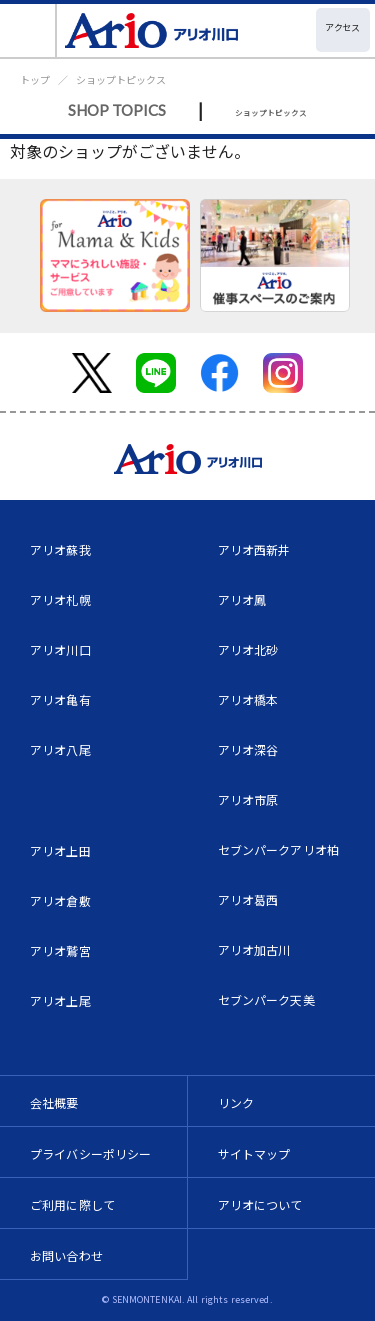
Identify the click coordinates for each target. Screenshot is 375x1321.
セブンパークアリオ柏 (279, 849)
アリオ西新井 (254, 549)
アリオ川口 (60, 649)
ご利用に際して (72, 1204)
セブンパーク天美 (266, 999)
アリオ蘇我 (60, 549)
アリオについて (260, 1204)
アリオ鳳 (242, 599)
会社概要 (54, 1102)
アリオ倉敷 (60, 900)
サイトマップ (254, 1153)
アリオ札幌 (60, 599)
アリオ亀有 (60, 699)
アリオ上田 (60, 850)
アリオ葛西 (248, 899)
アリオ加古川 (254, 949)
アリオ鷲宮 (60, 950)
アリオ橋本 (248, 699)
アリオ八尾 (60, 749)
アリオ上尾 (60, 1000)
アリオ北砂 (248, 649)
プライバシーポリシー (91, 1153)
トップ (35, 79)
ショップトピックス (121, 79)
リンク (236, 1102)
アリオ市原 (248, 799)
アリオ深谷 (248, 749)
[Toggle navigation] (28, 30)
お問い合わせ (66, 1255)
